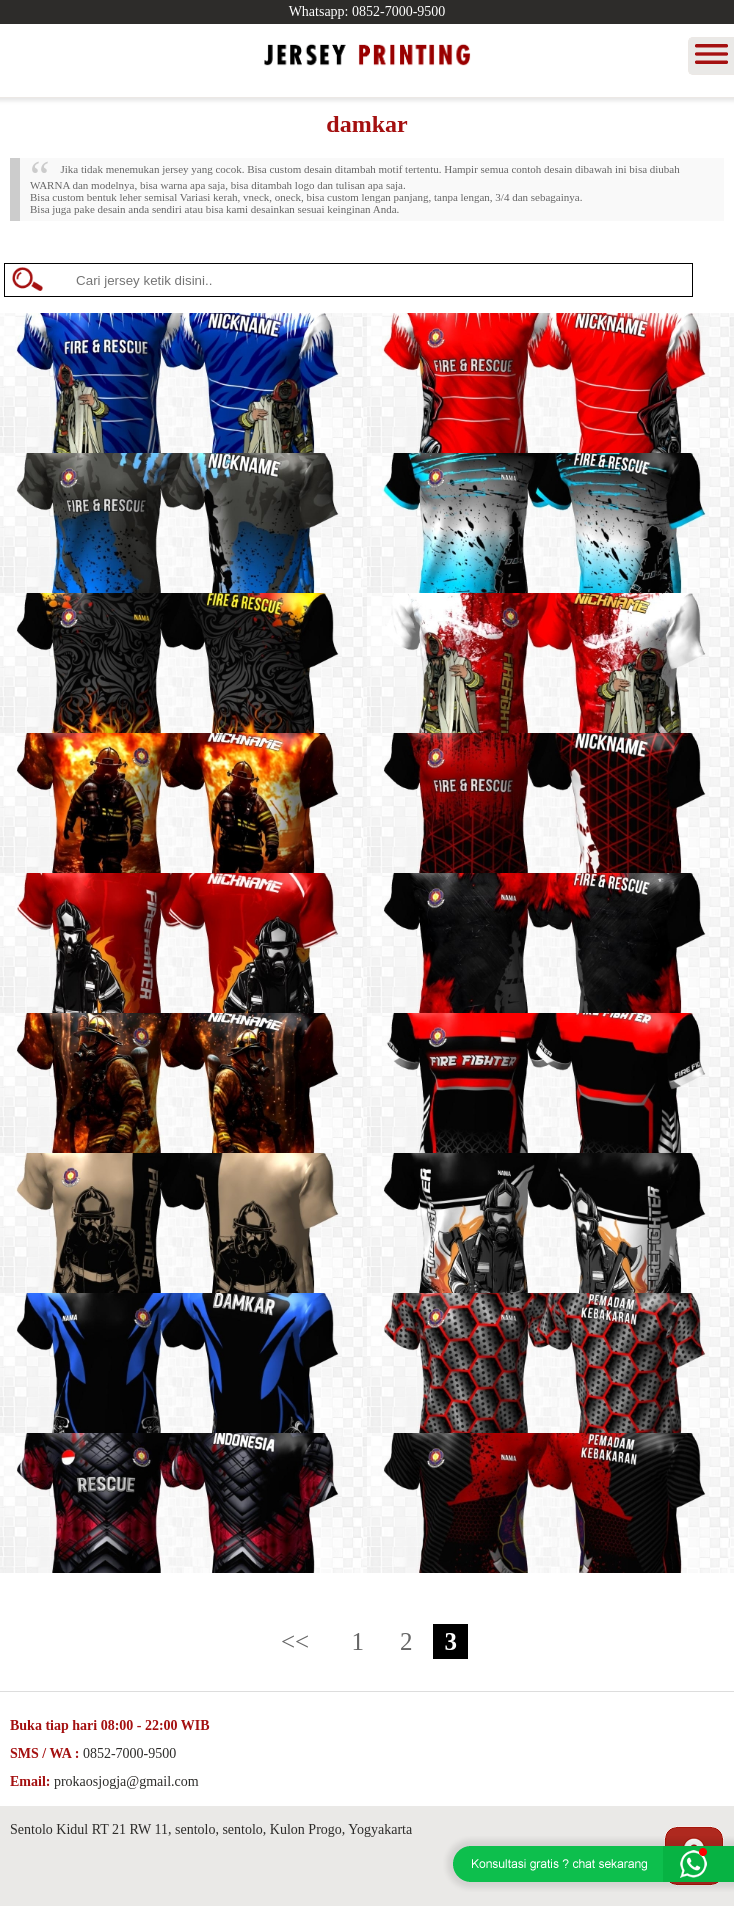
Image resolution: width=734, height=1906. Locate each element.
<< (295, 1641)
